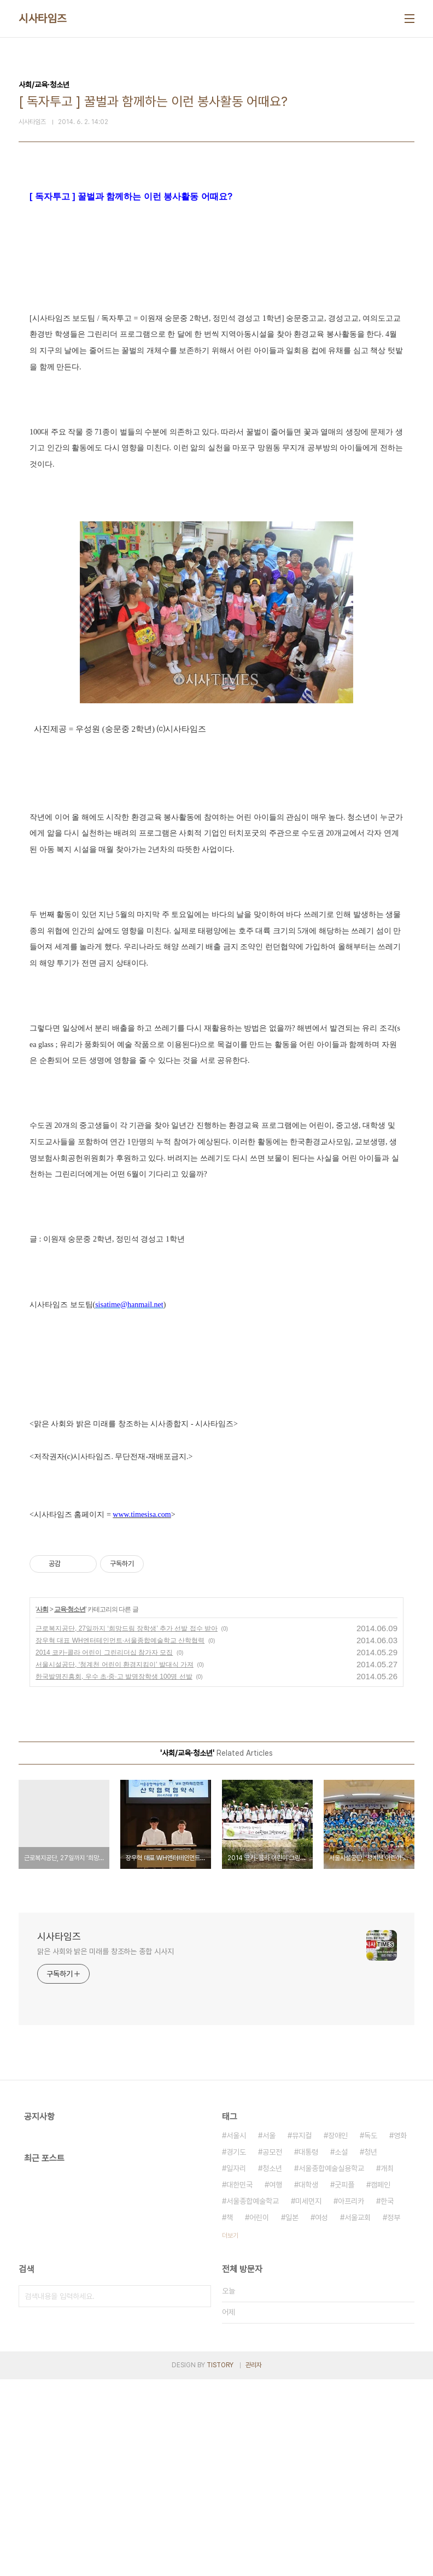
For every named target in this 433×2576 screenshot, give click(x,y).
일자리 (236, 2365)
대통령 (308, 2348)
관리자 (253, 2562)
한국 (387, 2397)
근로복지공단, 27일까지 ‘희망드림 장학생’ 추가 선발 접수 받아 (127, 1825)
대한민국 (239, 2381)
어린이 (259, 2414)
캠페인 (380, 2381)
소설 (341, 2348)
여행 (275, 2381)
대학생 (308, 2381)
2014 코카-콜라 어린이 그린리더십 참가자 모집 (104, 1849)
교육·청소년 (69, 1806)
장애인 (338, 2332)
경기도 (236, 2348)
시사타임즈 (43, 18)
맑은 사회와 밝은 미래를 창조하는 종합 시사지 (105, 2148)
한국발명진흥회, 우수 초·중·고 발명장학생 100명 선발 (114, 1873)
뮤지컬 (302, 2332)
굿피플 (344, 2381)
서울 (269, 2332)
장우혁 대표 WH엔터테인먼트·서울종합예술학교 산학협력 (120, 1837)
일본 (292, 2414)
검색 (200, 2493)
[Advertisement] (216, 284)
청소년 (272, 2365)
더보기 (230, 2432)
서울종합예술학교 (252, 2397)
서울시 (236, 2332)
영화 (400, 2332)
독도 (370, 2332)
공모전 (272, 2348)
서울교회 (357, 2414)
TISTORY (220, 2562)
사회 (42, 1806)
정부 (393, 2414)
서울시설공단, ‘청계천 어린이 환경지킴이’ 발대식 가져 (115, 1861)
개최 (387, 2365)
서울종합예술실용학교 (331, 2365)
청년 (370, 2348)
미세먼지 (308, 2397)
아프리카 (351, 2397)
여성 (321, 2414)
